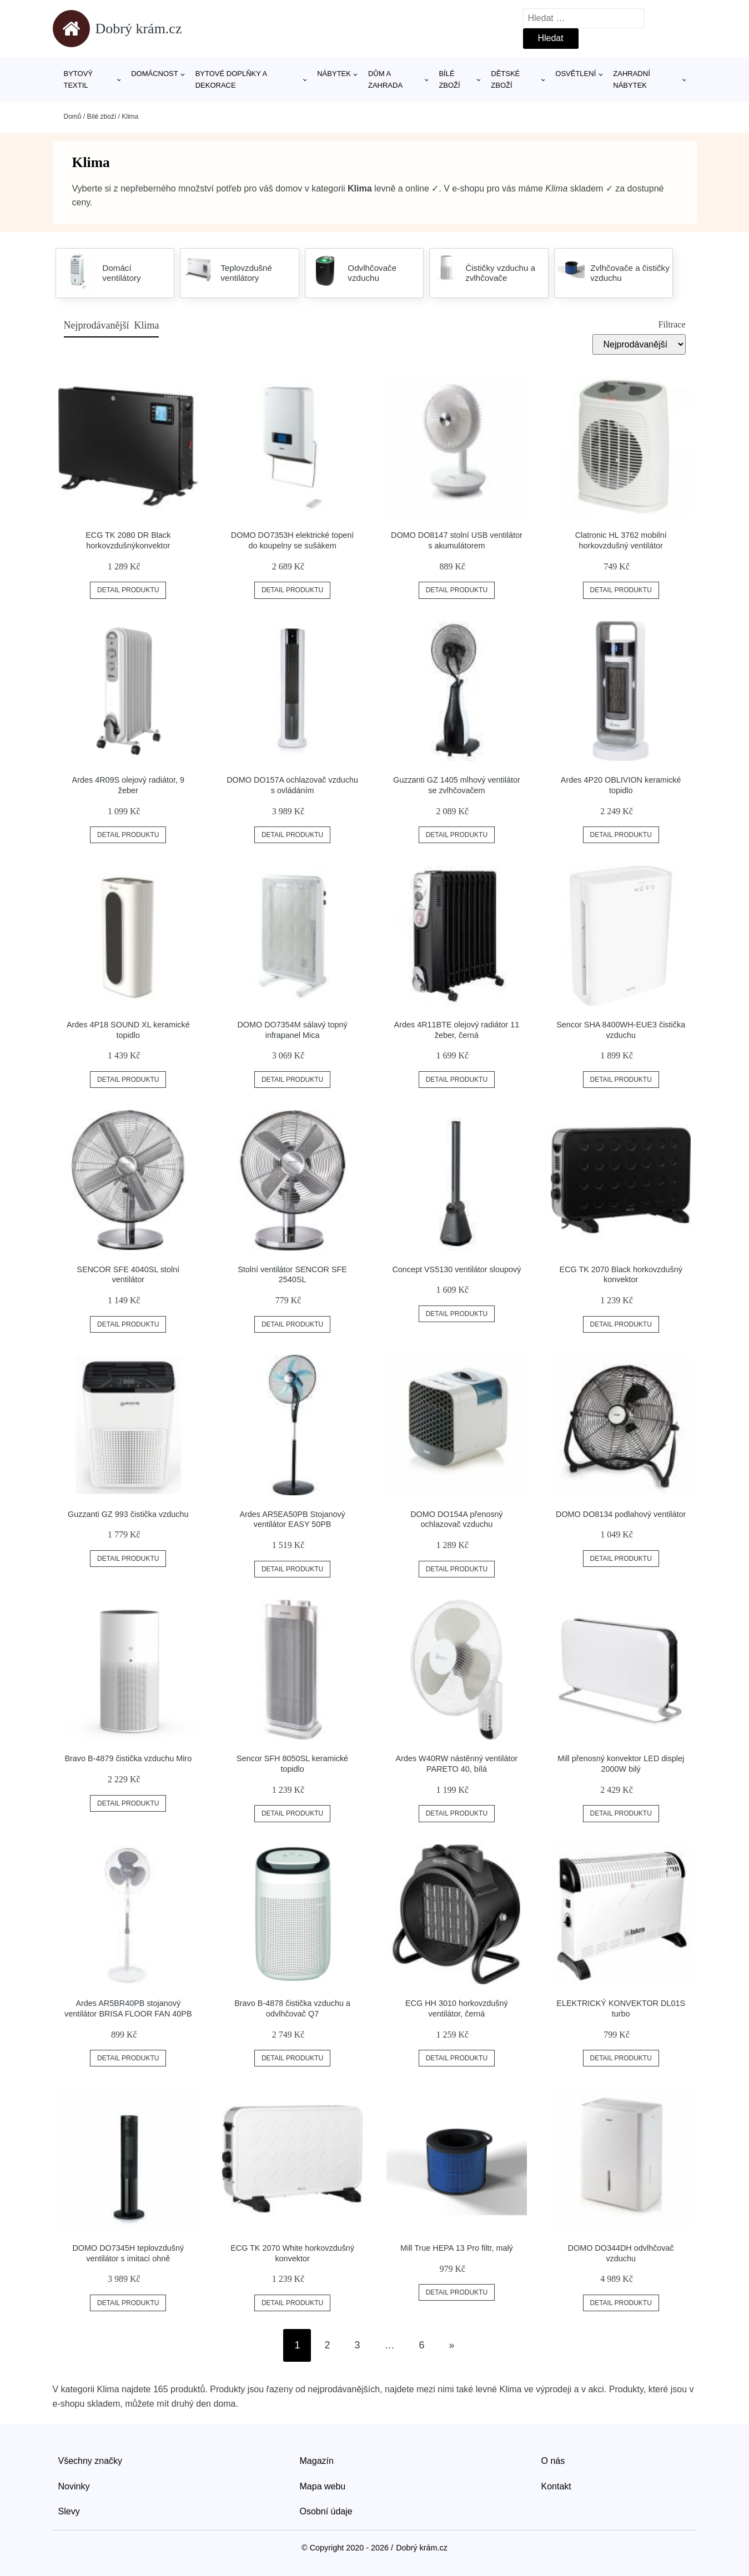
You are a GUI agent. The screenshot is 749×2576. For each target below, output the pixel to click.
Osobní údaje (326, 2511)
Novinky (74, 2486)
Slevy (69, 2511)
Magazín (317, 2461)
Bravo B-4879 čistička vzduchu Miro (128, 1758)
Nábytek (334, 73)
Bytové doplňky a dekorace (231, 79)
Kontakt (556, 2486)
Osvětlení (575, 73)
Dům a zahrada (385, 79)
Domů (73, 116)
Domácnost (154, 73)
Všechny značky (90, 2461)
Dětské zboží (505, 79)
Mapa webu (323, 2486)
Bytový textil (78, 79)
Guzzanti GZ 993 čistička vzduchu (128, 1514)
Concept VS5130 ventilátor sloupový (456, 1269)
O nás (553, 2461)
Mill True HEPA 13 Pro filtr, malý (456, 2248)
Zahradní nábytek (631, 79)
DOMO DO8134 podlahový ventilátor (621, 1514)
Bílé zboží (449, 79)
